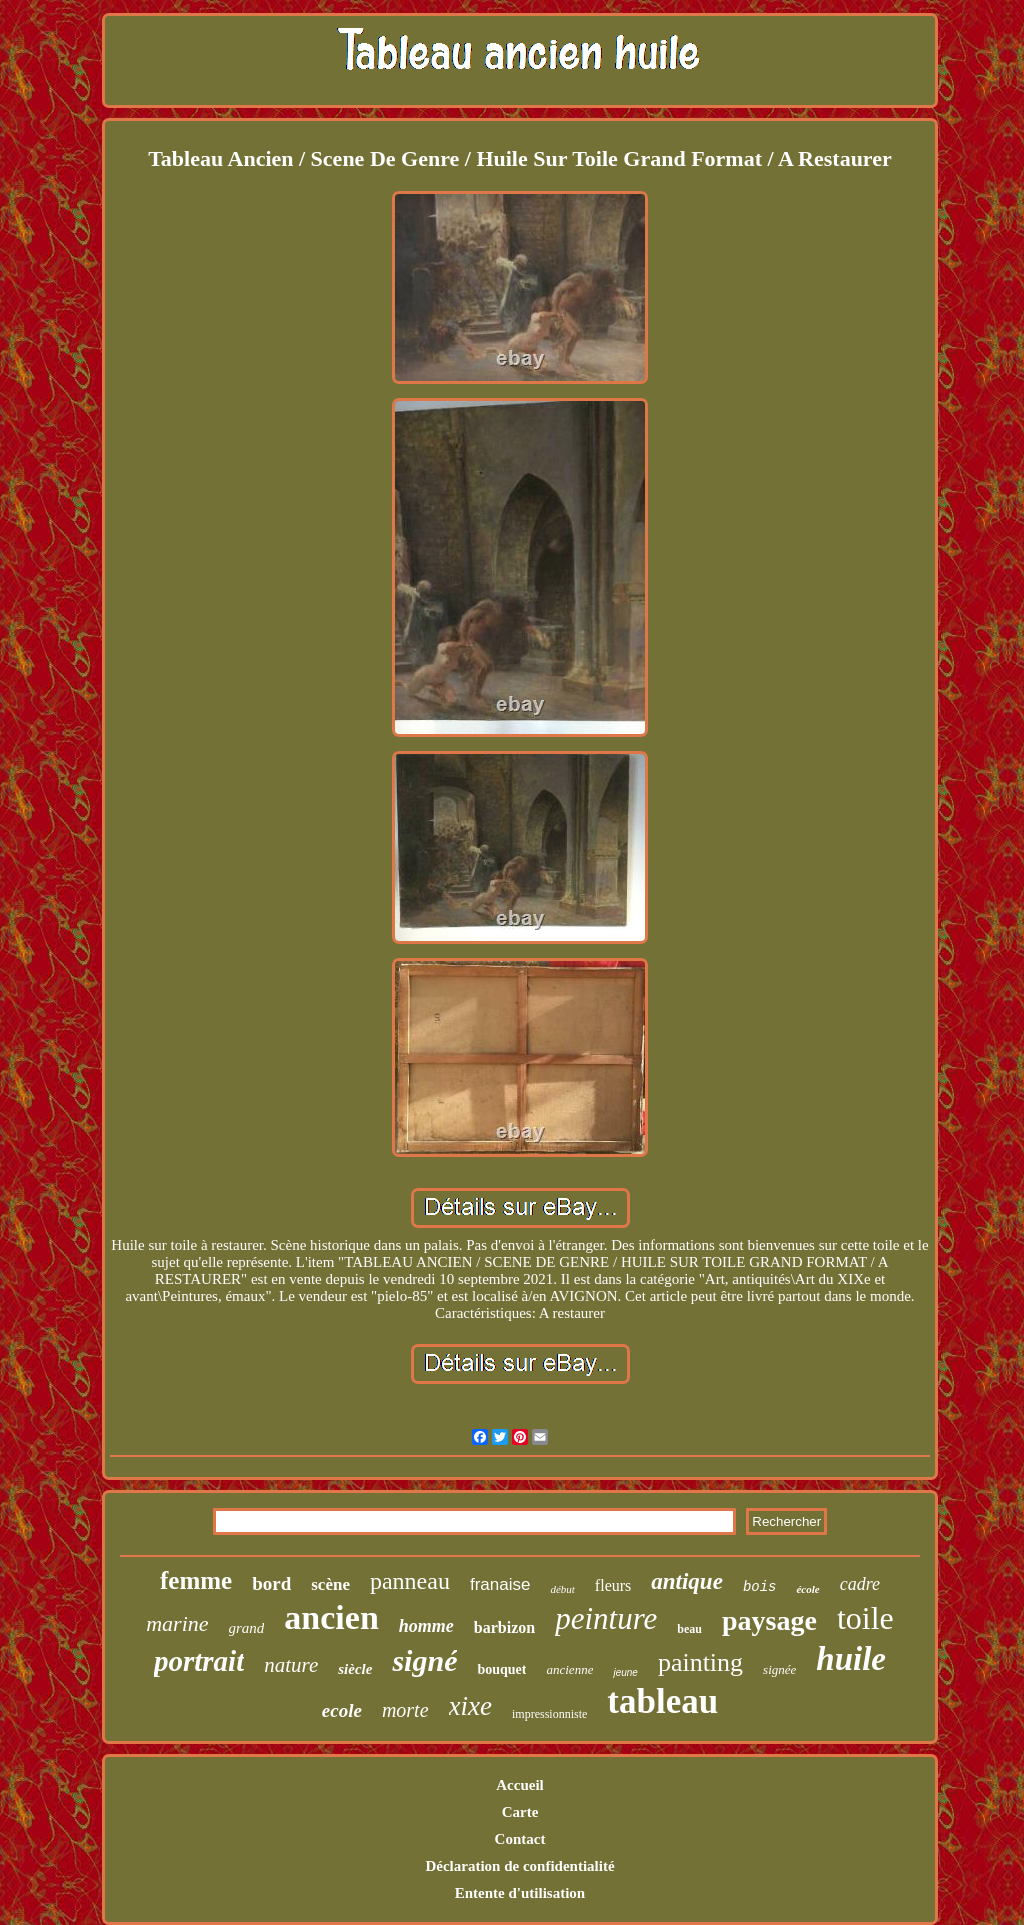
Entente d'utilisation (520, 1893)
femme (196, 1580)
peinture (606, 1618)
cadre (860, 1584)
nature (291, 1665)
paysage (769, 1620)
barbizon (504, 1627)
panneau (410, 1581)
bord (271, 1583)
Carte (520, 1812)
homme (426, 1626)
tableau (662, 1701)
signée (779, 1669)
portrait (199, 1661)
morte (405, 1710)
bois (760, 1587)
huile (851, 1659)
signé (424, 1660)
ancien (331, 1617)
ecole (342, 1710)
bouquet (501, 1669)
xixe (470, 1706)
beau (689, 1629)
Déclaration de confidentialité (519, 1866)
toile (865, 1618)
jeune (625, 1672)
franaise (500, 1584)
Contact (520, 1839)
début (562, 1589)
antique (687, 1581)
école (807, 1589)
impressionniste (549, 1714)
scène (330, 1584)
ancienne (569, 1669)
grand (247, 1628)
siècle (355, 1669)
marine (177, 1623)
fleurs (613, 1585)
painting (700, 1662)
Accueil (519, 1785)
